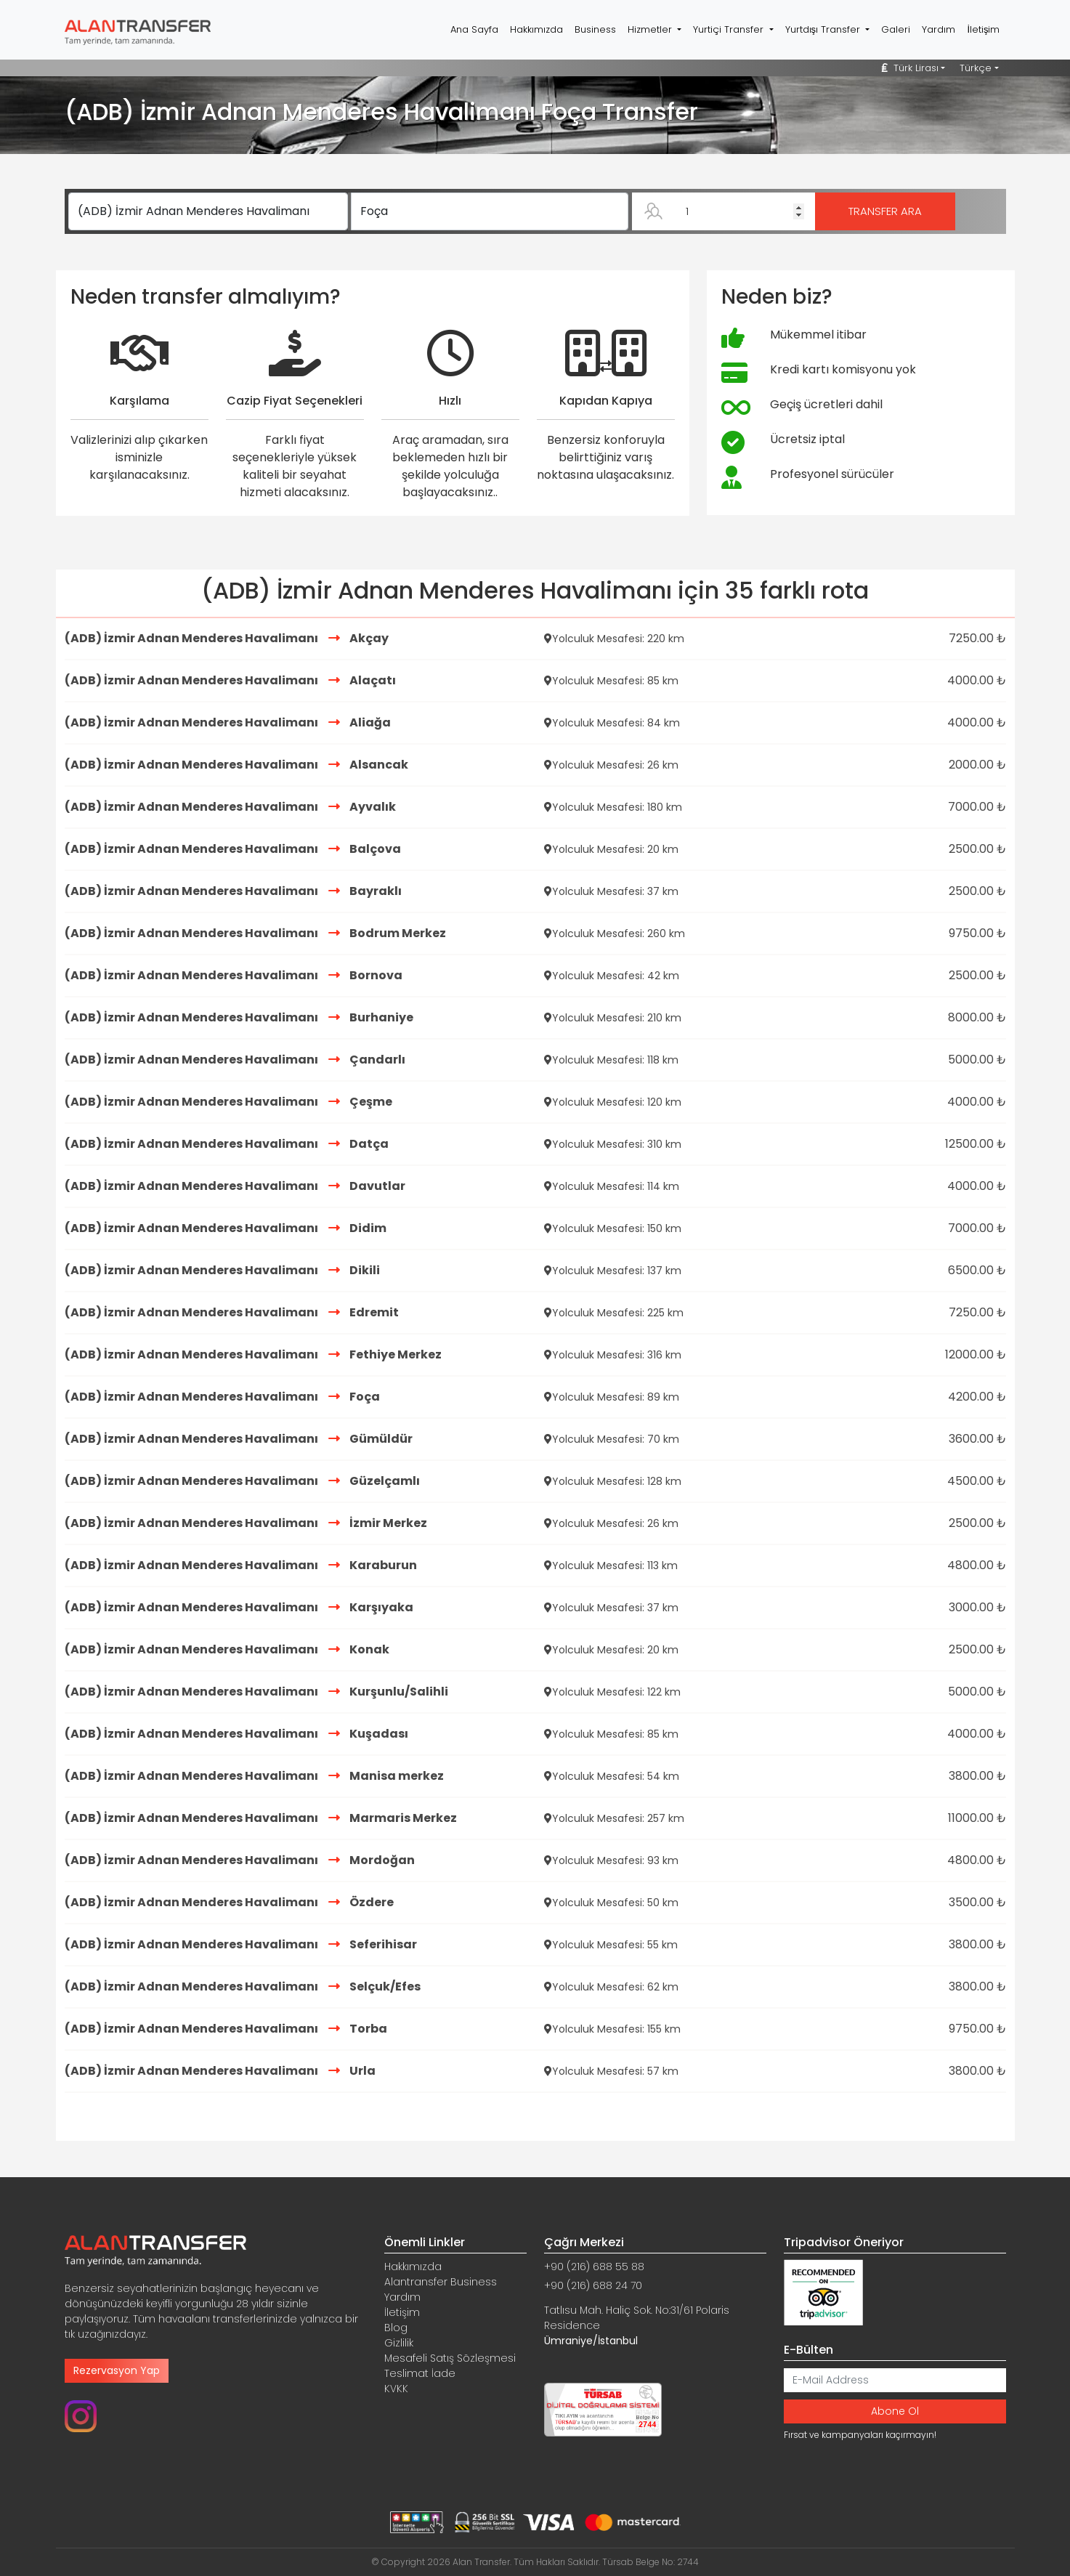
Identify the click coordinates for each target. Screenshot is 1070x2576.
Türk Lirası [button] (910, 68)
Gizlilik (398, 2343)
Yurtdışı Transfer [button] (824, 29)
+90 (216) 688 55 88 (594, 2266)
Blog (396, 2327)
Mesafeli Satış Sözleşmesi (450, 2358)
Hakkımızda (536, 29)
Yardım (938, 29)
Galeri (895, 29)
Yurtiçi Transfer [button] (729, 29)
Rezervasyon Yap (116, 2370)
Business (595, 29)
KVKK (396, 2388)
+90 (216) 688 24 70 (593, 2285)
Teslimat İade (419, 2373)
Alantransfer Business (440, 2282)
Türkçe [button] (976, 68)
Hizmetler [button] (651, 29)
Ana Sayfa (474, 29)
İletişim (983, 29)
